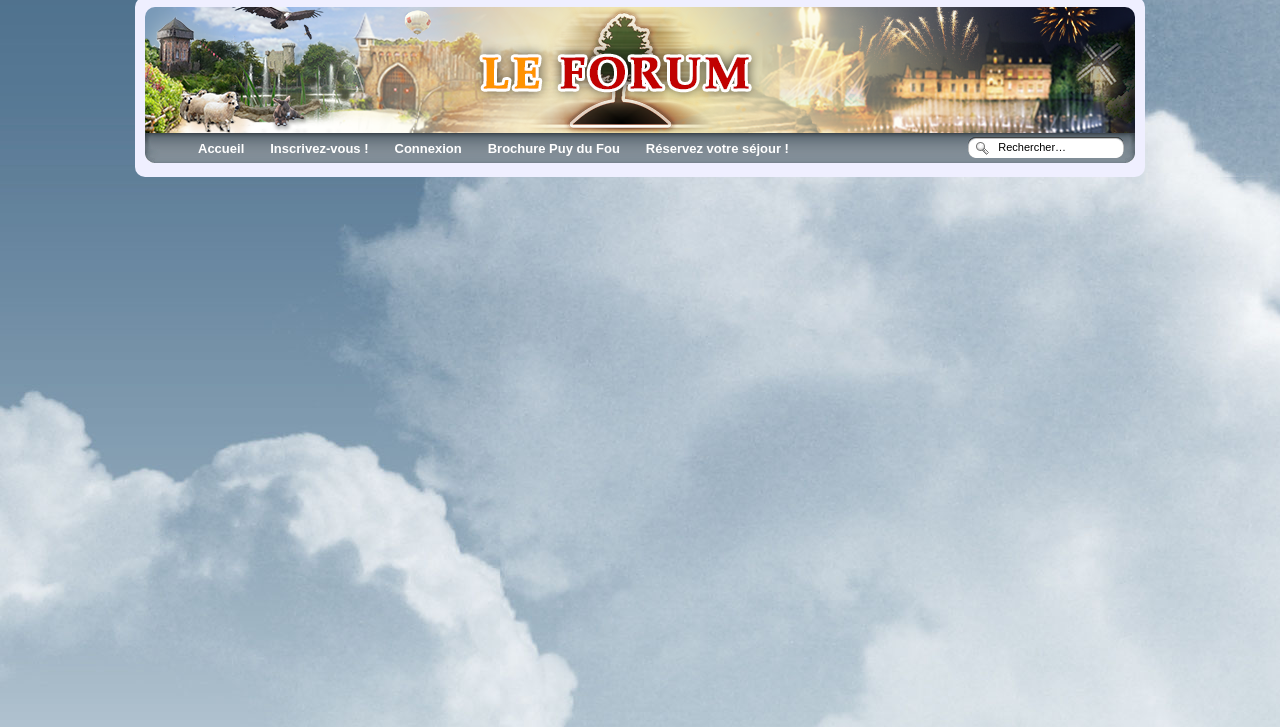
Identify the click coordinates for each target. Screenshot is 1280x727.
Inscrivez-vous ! (319, 148)
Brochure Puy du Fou (554, 148)
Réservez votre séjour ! (717, 148)
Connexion (428, 148)
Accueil (221, 148)
